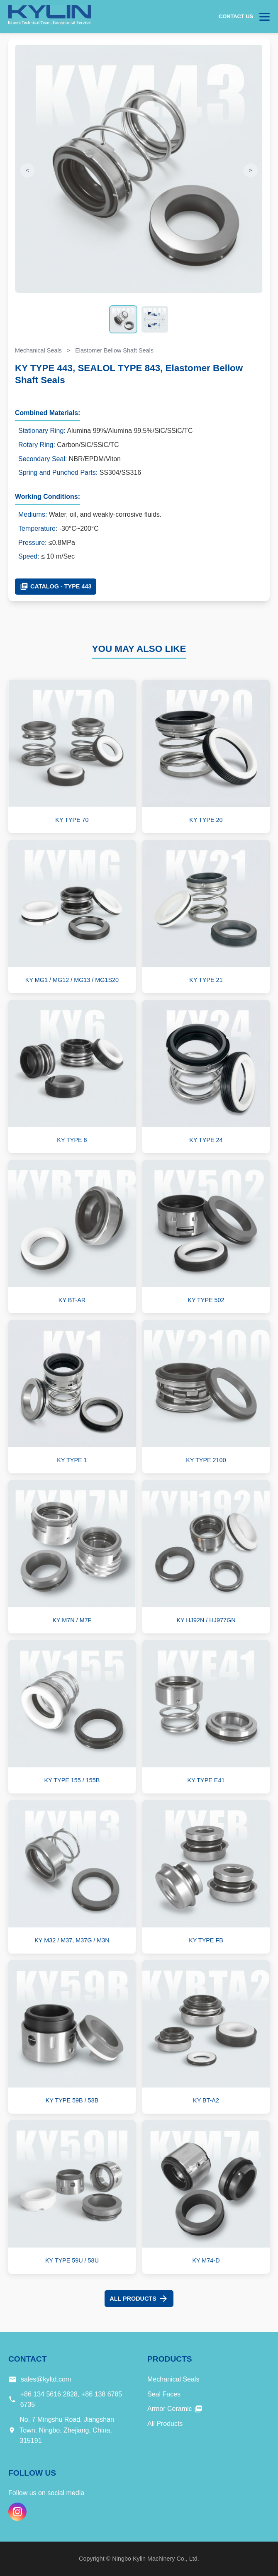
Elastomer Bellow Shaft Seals (114, 350)
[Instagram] (17, 2512)
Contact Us (236, 16)
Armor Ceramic (174, 2409)
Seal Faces (163, 2394)
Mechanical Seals (38, 350)
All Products (139, 2299)
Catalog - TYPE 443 (55, 586)
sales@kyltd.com (46, 2379)
